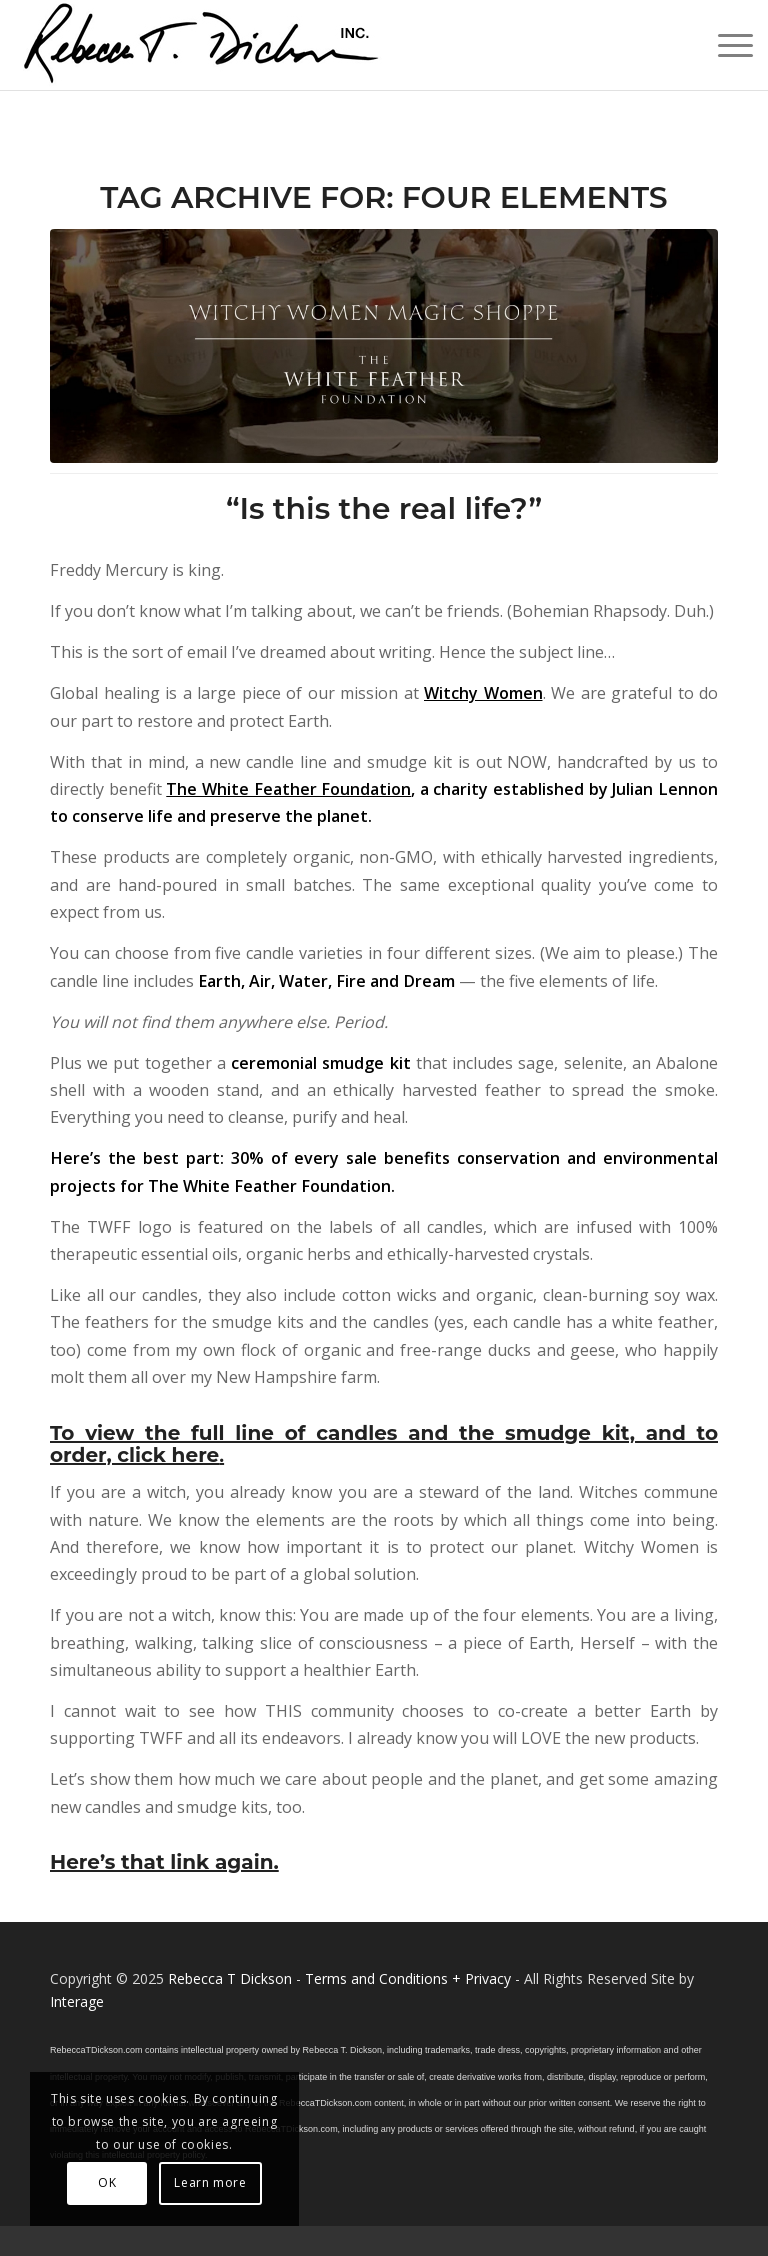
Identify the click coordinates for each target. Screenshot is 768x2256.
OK (107, 2182)
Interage (77, 2001)
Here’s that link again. (164, 1862)
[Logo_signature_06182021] (202, 45)
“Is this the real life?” (384, 508)
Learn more (210, 2182)
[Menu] (725, 45)
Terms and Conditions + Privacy (408, 1978)
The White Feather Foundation (288, 789)
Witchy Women (483, 693)
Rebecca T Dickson (230, 1978)
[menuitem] (725, 45)
